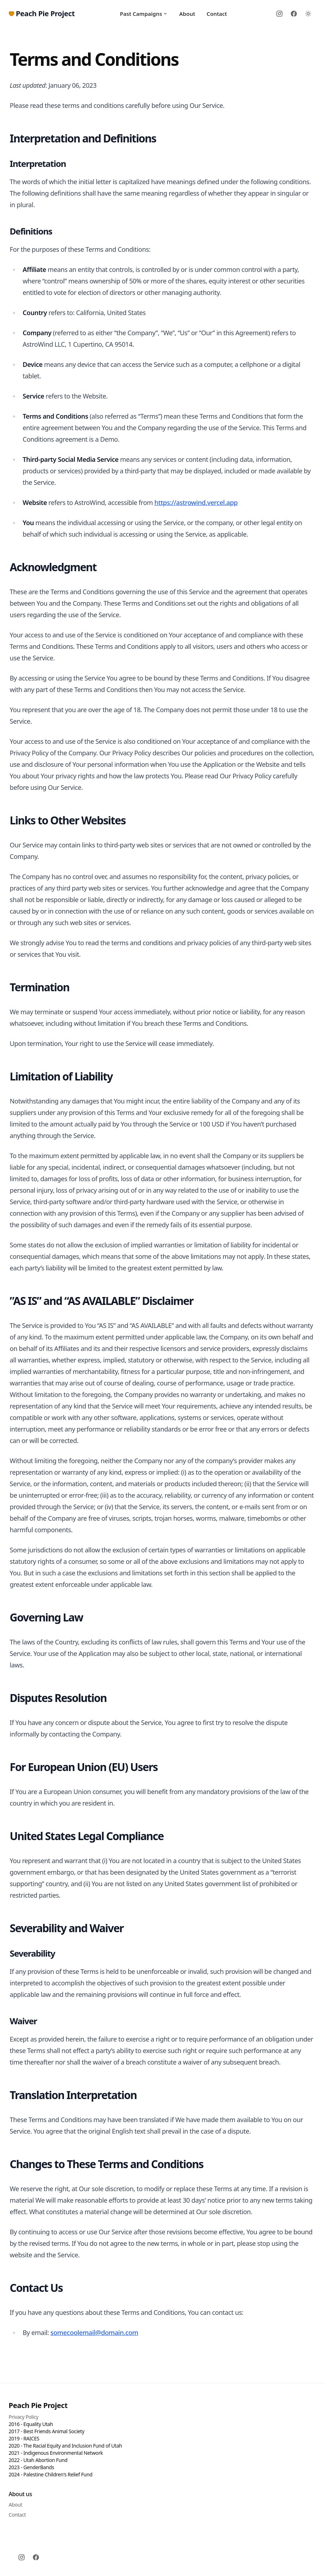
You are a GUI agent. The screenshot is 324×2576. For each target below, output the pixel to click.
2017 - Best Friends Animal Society (46, 2431)
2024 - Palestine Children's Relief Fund (50, 2474)
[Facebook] (294, 13)
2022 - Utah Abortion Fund (38, 2460)
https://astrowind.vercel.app (196, 502)
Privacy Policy (23, 2416)
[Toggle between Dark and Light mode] (308, 13)
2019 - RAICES (24, 2438)
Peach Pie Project (38, 2405)
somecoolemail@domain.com (94, 2332)
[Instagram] (279, 13)
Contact (217, 13)
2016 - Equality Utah (31, 2424)
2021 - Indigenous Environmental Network (56, 2452)
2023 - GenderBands (31, 2467)
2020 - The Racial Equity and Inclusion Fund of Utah (65, 2445)
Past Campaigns (144, 13)
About (187, 13)
